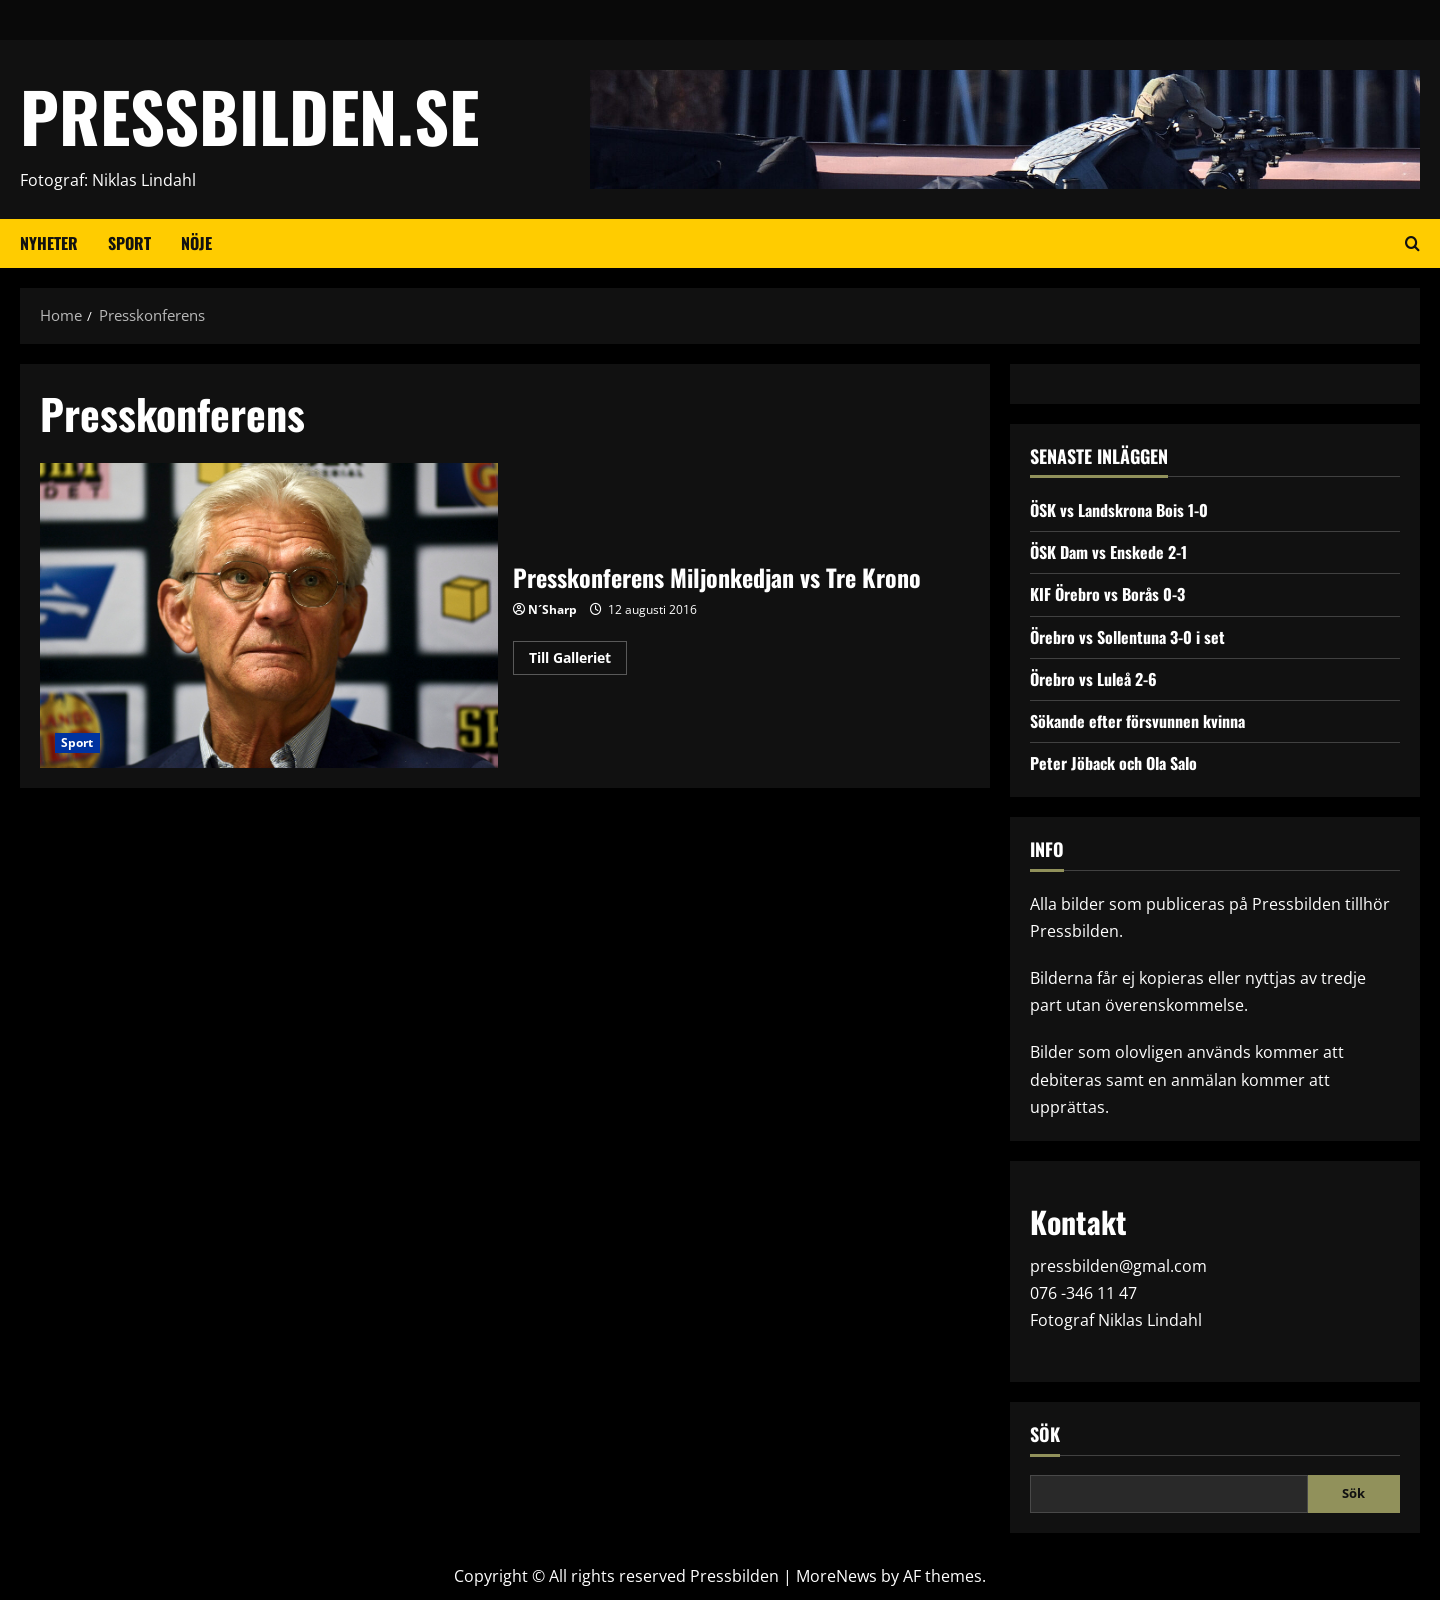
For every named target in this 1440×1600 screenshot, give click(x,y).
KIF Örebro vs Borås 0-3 (1107, 594)
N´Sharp (552, 609)
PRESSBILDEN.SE (249, 115)
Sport (129, 243)
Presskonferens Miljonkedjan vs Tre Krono (269, 615)
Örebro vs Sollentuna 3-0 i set (1127, 637)
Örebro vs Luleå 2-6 (1093, 679)
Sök (1045, 1434)
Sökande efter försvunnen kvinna (1137, 721)
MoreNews (836, 1576)
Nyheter (49, 243)
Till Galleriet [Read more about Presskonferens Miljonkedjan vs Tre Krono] (578, 661)
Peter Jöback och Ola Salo (1113, 763)
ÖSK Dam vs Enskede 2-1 (1108, 552)
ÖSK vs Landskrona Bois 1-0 (1119, 510)
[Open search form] (1412, 244)
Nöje (196, 243)
